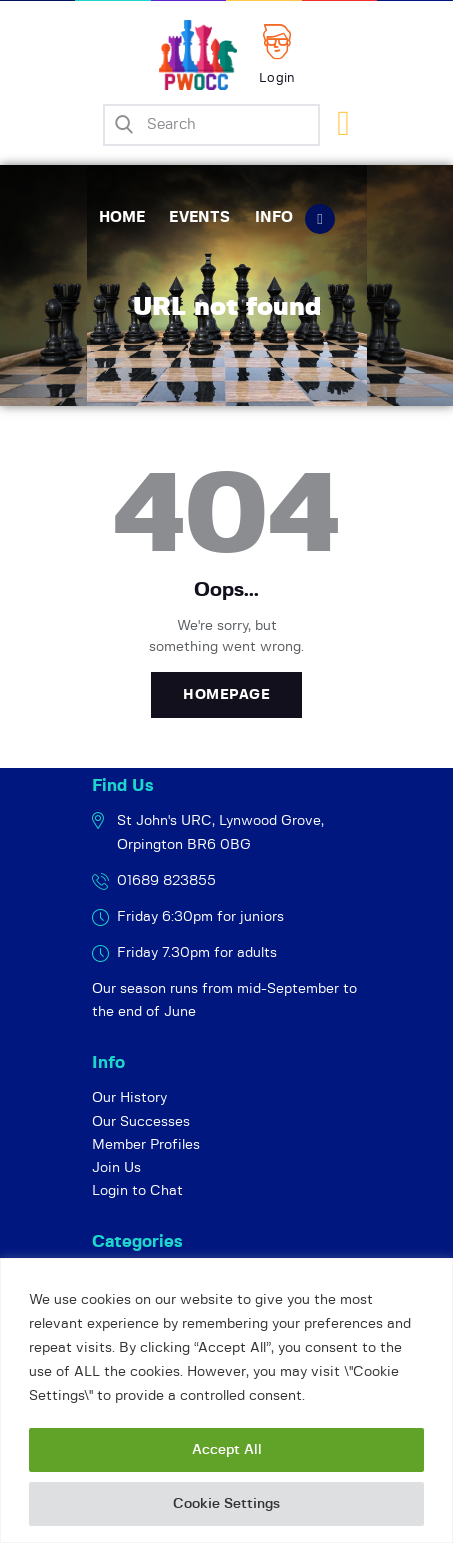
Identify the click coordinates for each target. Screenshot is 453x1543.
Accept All (227, 1450)
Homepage (226, 695)
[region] (226, 1400)
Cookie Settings (226, 1504)
